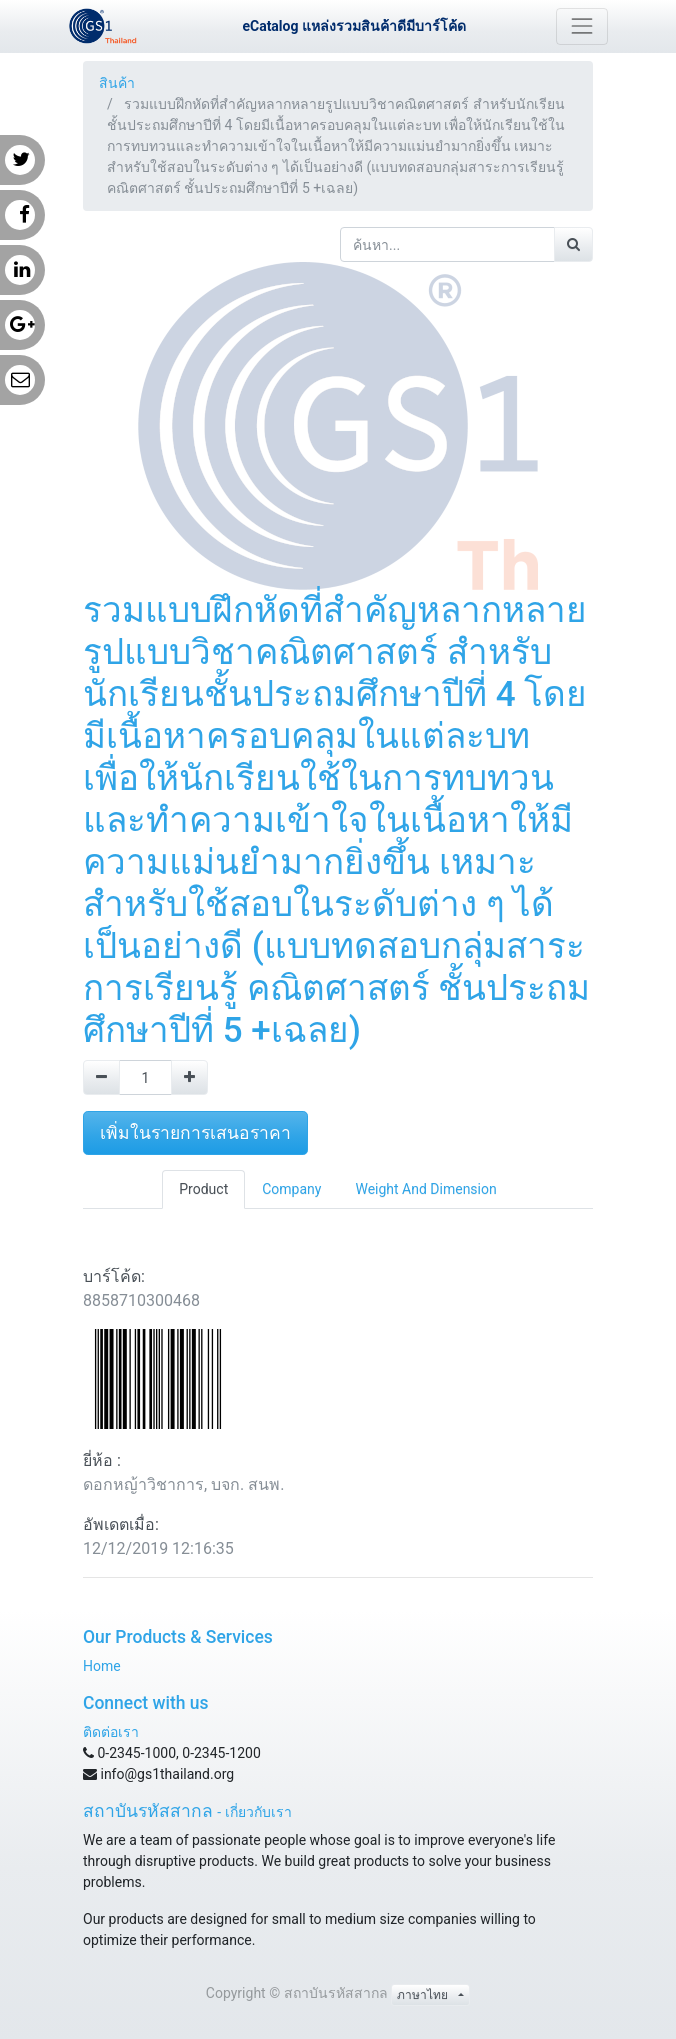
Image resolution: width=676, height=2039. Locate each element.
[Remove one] (101, 1077)
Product (203, 1189)
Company (291, 1189)
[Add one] (189, 1077)
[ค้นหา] (573, 244)
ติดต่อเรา (111, 1732)
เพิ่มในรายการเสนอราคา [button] (195, 1133)
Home (102, 1666)
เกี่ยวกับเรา (258, 1812)
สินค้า (117, 83)
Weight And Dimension (425, 1189)
